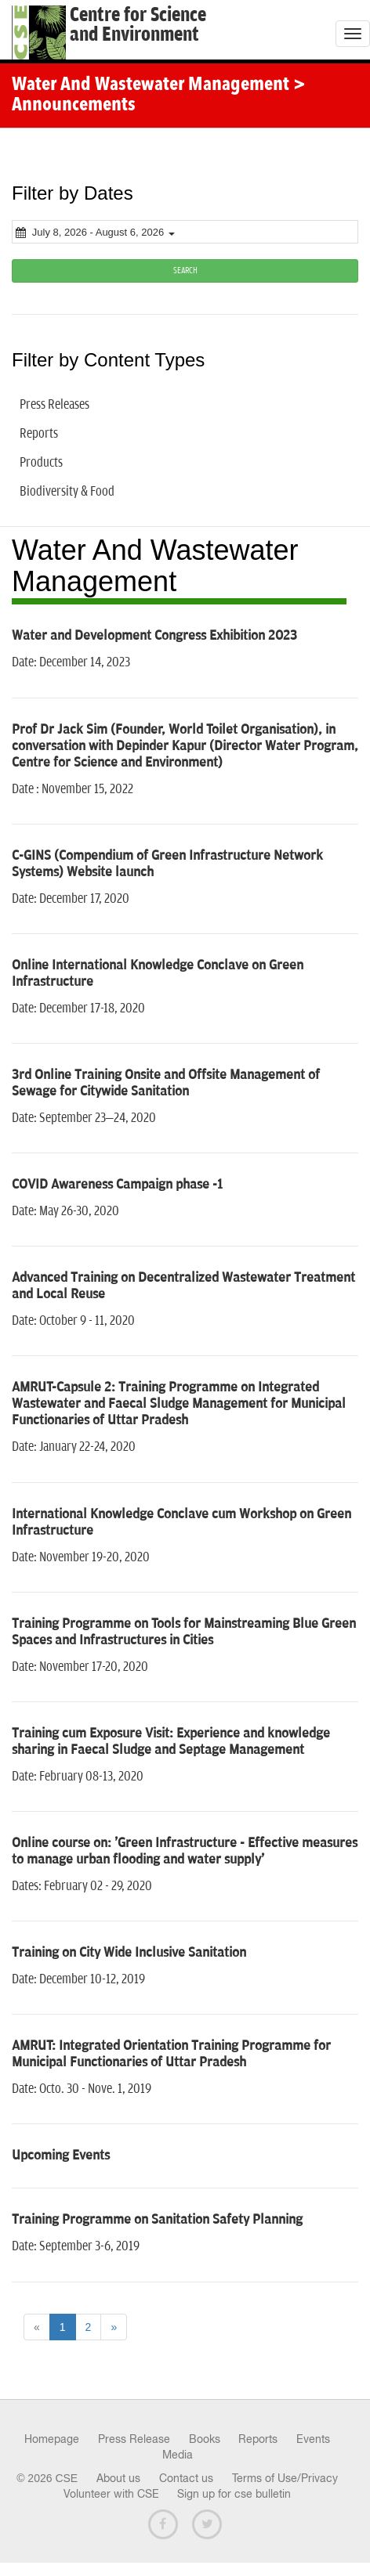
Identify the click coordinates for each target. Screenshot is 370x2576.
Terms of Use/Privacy (285, 2478)
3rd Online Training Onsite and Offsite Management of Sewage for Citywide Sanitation (166, 1083)
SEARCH (185, 270)
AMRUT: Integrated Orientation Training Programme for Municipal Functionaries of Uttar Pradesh (171, 2054)
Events (313, 2439)
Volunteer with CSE (111, 2494)
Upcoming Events (61, 2155)
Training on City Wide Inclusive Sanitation (129, 1953)
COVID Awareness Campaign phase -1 (117, 1184)
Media (177, 2454)
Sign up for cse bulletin (234, 2494)
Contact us (186, 2478)
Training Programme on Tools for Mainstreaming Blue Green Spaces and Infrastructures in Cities (184, 1632)
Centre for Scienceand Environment (138, 25)
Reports (39, 434)
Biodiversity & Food (67, 492)
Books (204, 2439)
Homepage (51, 2439)
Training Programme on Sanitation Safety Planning (157, 2220)
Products (41, 463)
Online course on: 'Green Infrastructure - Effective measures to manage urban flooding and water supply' (184, 1851)
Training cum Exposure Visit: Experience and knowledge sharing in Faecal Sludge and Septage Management (171, 1742)
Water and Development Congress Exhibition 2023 (154, 636)
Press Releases (54, 405)
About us (118, 2478)
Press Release (134, 2439)
